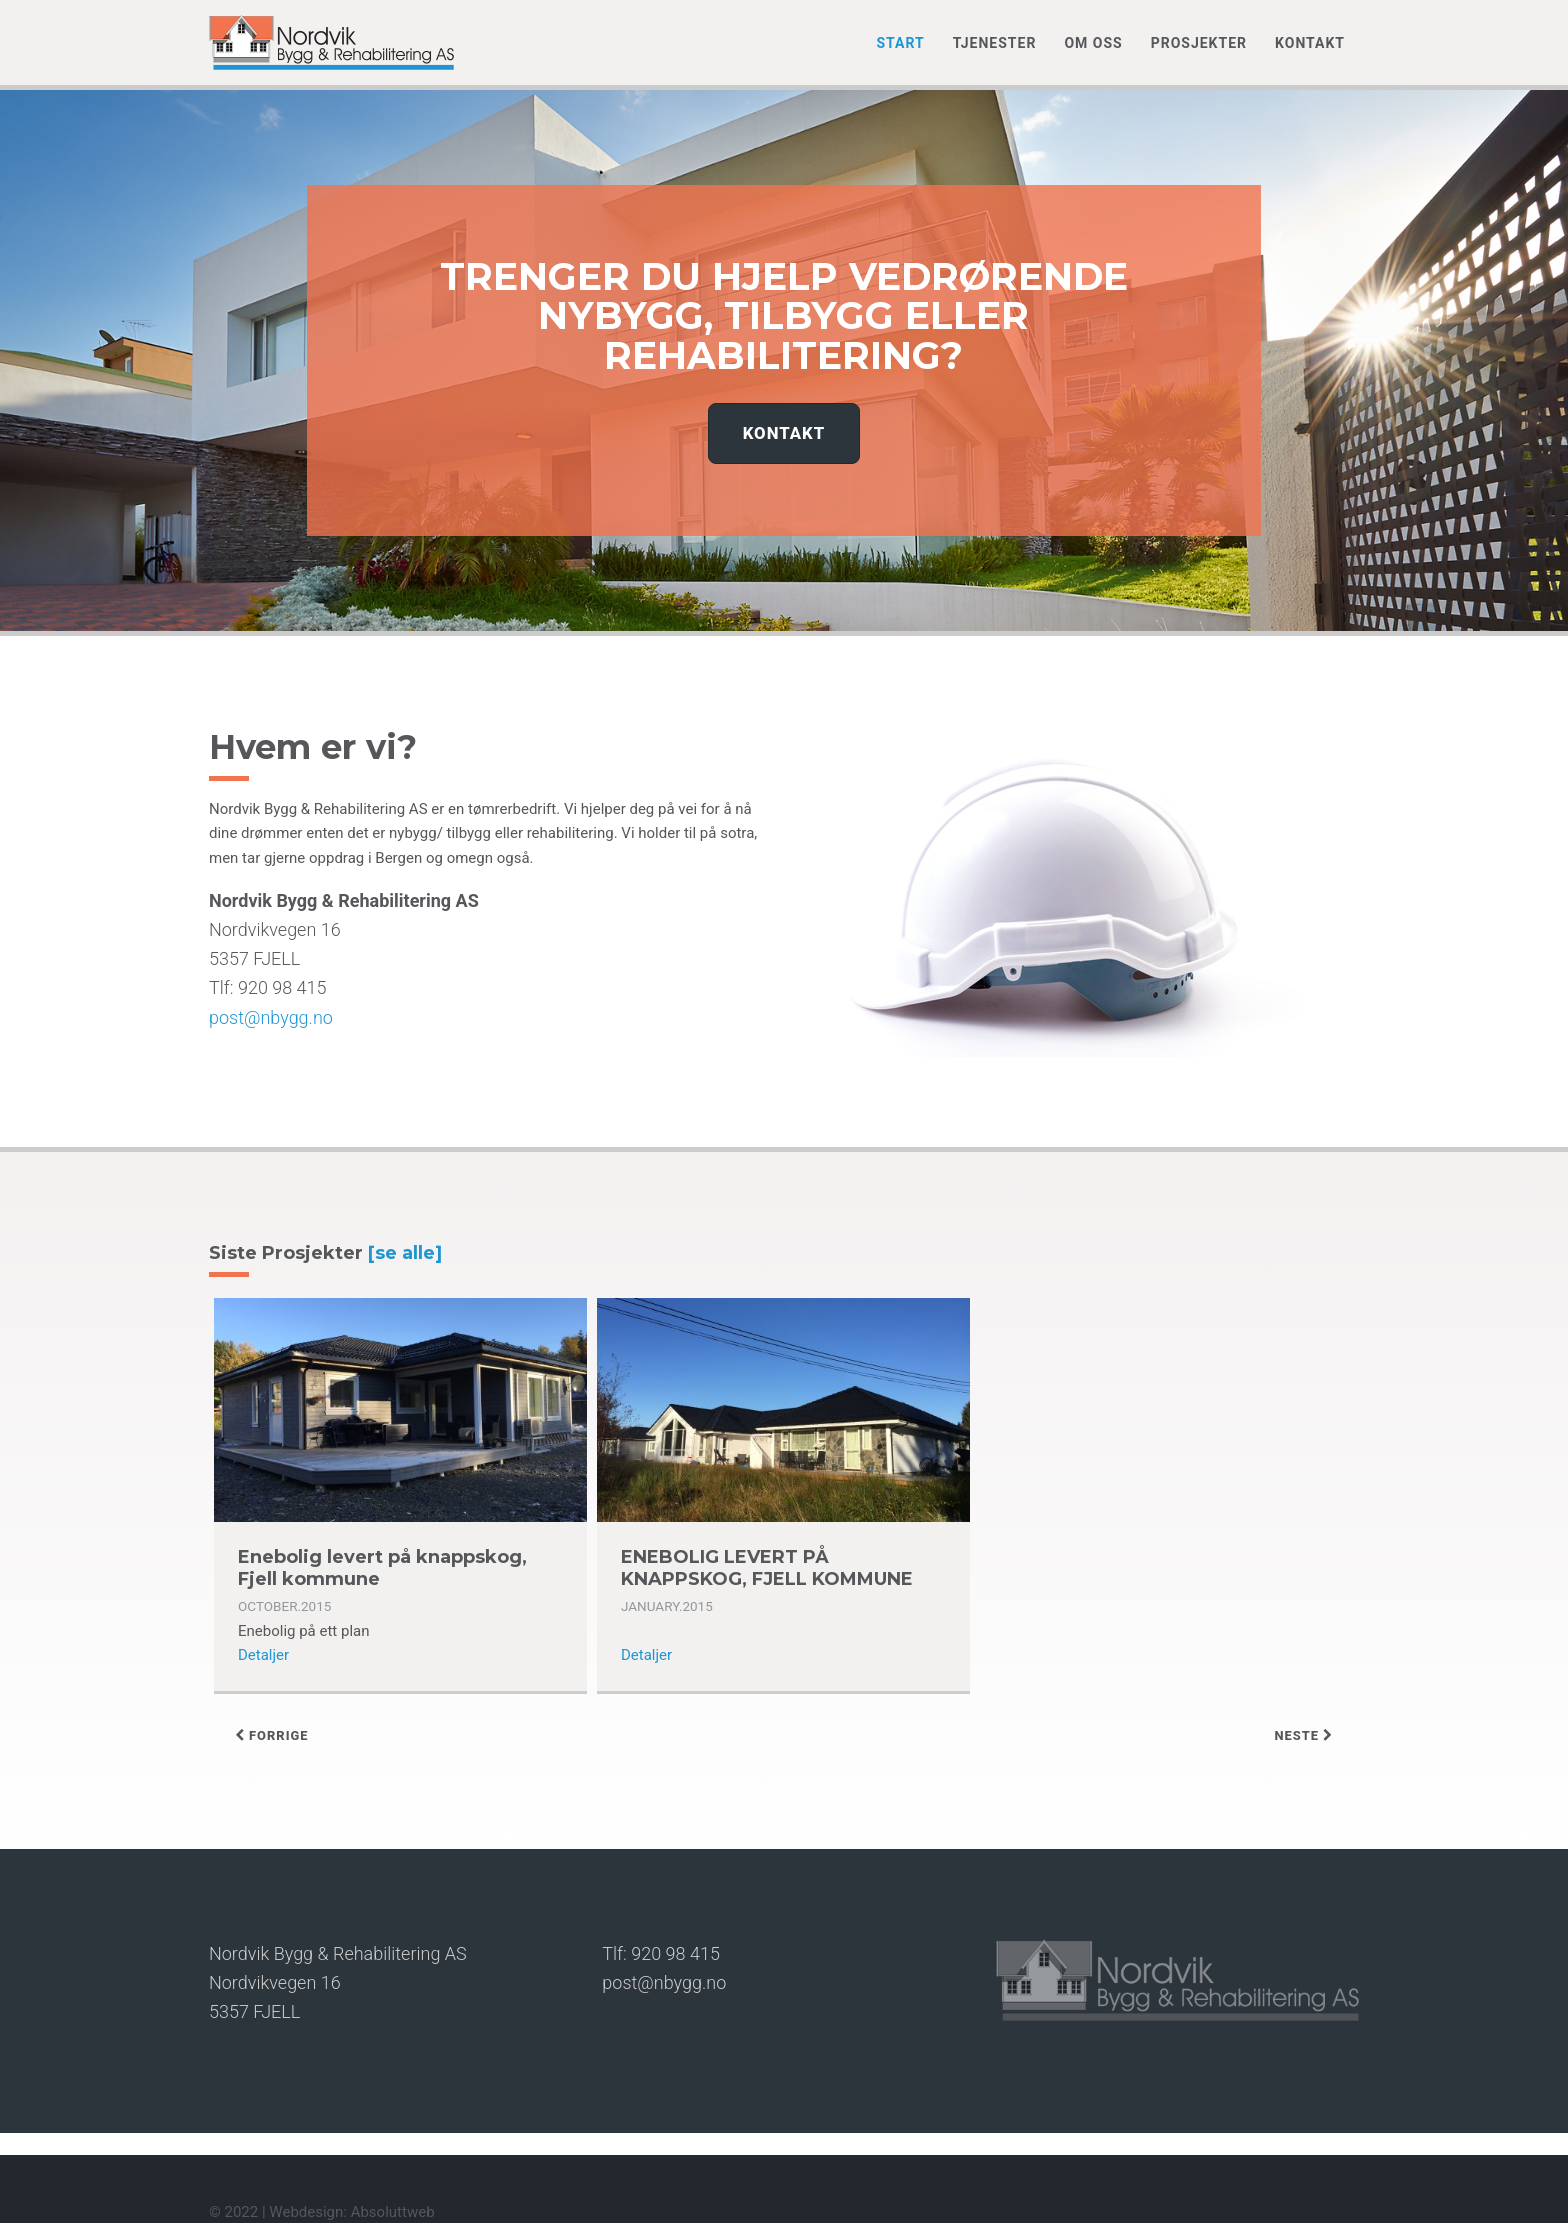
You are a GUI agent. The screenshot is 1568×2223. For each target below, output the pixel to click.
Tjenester (995, 43)
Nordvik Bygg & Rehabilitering (331, 42)
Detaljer (263, 1655)
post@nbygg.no (271, 1017)
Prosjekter (1199, 43)
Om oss (1093, 43)
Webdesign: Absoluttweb (351, 2212)
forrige (272, 1735)
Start (900, 43)
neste (1303, 1735)
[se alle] (405, 1253)
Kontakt (1310, 43)
